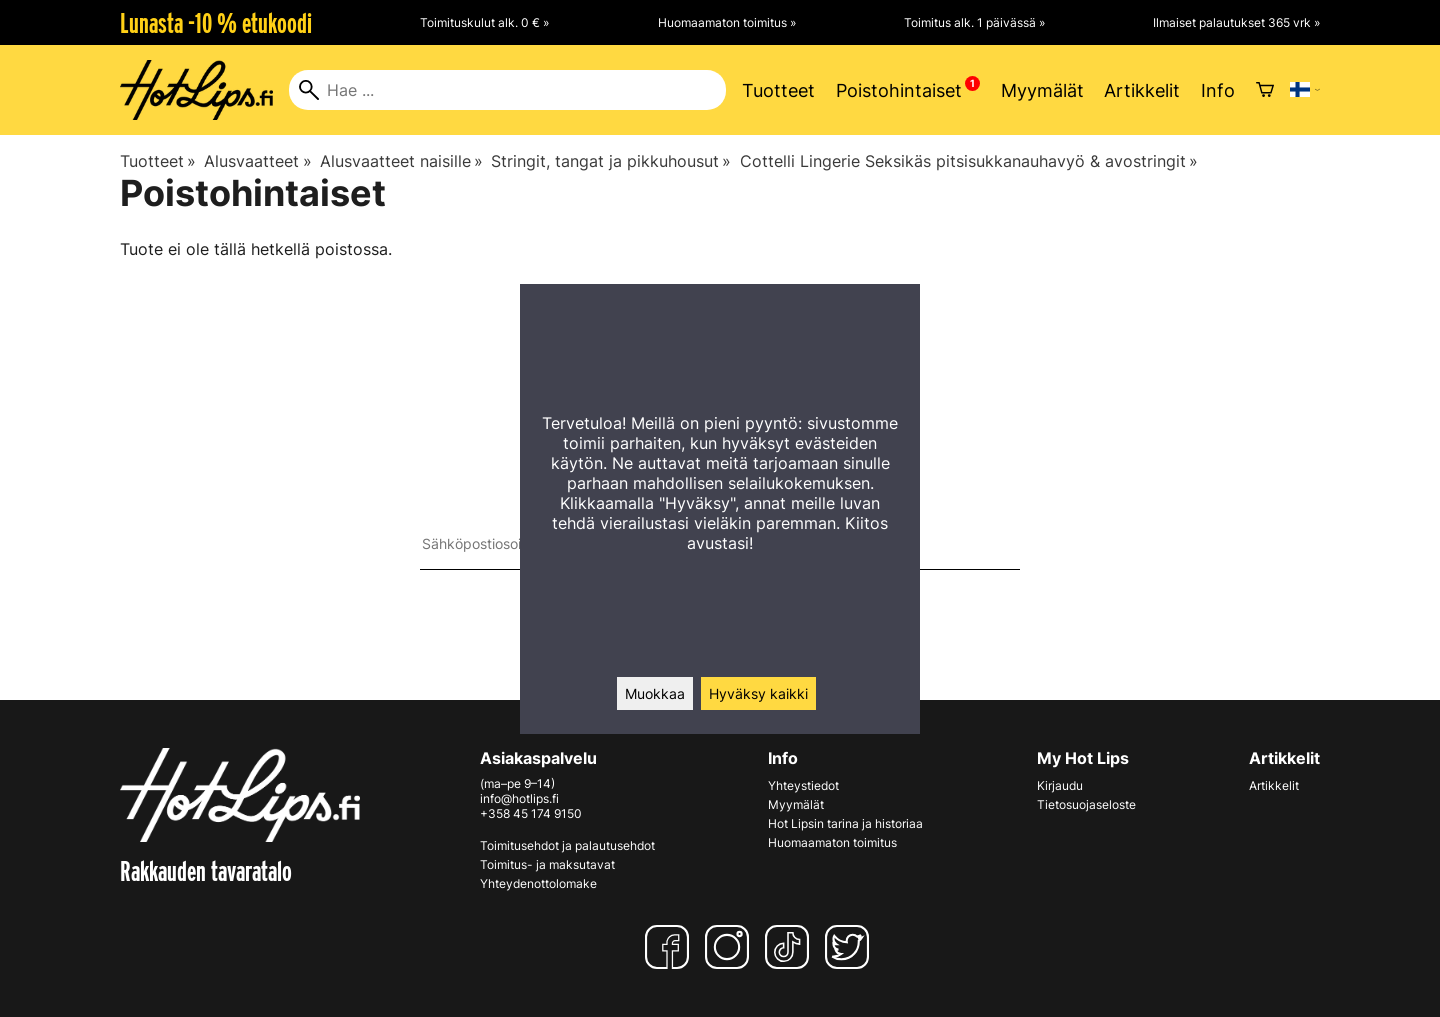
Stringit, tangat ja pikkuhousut (611, 161)
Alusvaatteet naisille (401, 161)
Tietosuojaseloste (1086, 804)
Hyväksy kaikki (758, 693)
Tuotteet (778, 90)
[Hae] (507, 90)
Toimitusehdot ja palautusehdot (567, 845)
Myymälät (1042, 90)
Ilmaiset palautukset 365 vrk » (1236, 22)
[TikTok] (791, 947)
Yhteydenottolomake (538, 883)
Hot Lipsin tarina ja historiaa (845, 823)
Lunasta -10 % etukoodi (216, 23)
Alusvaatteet (257, 161)
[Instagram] (731, 947)
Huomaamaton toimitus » (727, 22)
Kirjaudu (1060, 785)
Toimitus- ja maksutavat (547, 864)
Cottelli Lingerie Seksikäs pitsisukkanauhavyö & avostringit (969, 161)
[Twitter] (851, 947)
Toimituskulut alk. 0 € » (484, 22)
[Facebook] (671, 947)
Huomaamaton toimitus (832, 842)
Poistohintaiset (899, 90)
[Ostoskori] (1265, 90)
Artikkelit (1142, 90)
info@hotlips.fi (519, 798)
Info (1218, 90)
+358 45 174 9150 (531, 813)
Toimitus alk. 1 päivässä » (974, 22)
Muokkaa (655, 693)
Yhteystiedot (803, 785)
